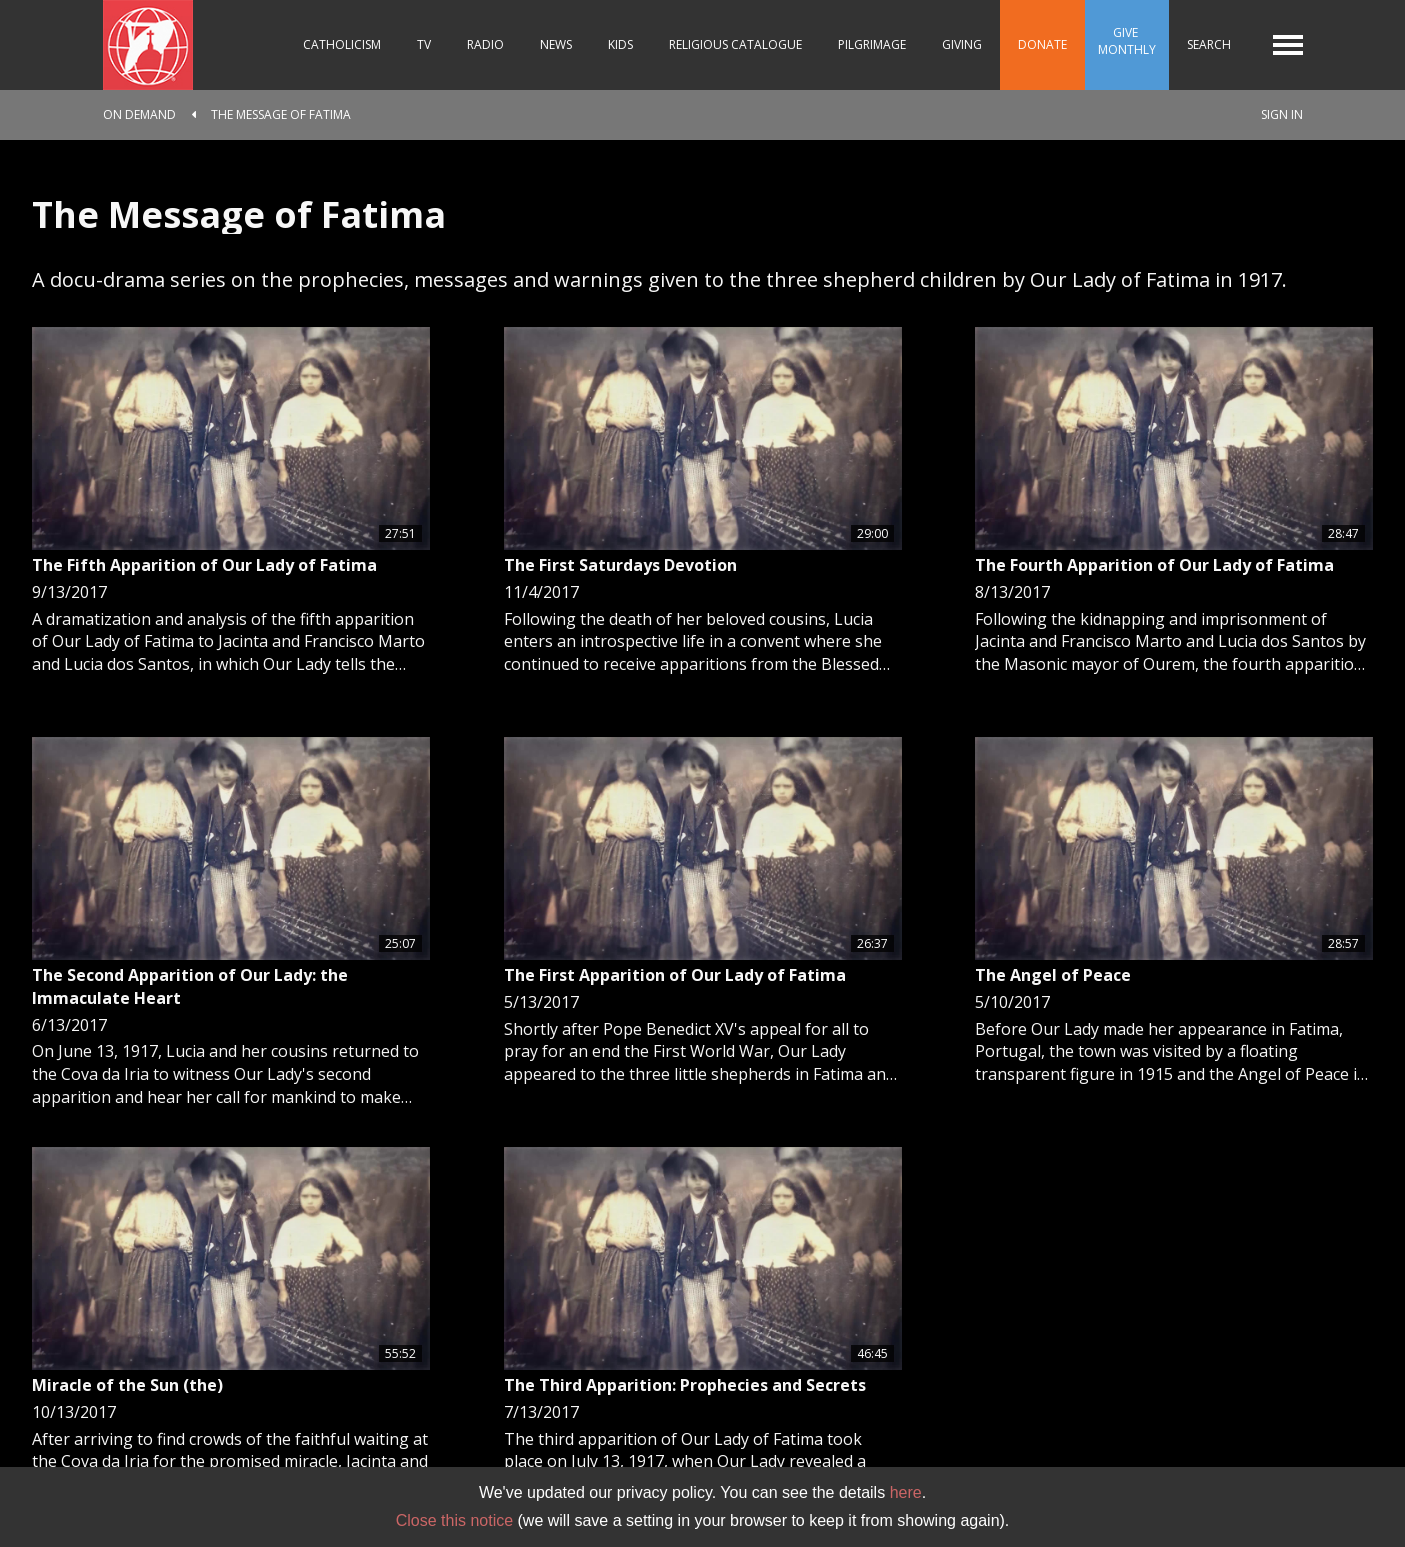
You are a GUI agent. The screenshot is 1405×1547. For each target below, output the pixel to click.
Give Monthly (1127, 41)
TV (424, 44)
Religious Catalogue (735, 44)
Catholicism (342, 44)
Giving (962, 44)
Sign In (1282, 114)
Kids (620, 44)
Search (1209, 44)
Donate (1042, 44)
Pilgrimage (872, 44)
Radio (485, 44)
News (556, 44)
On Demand (139, 114)
